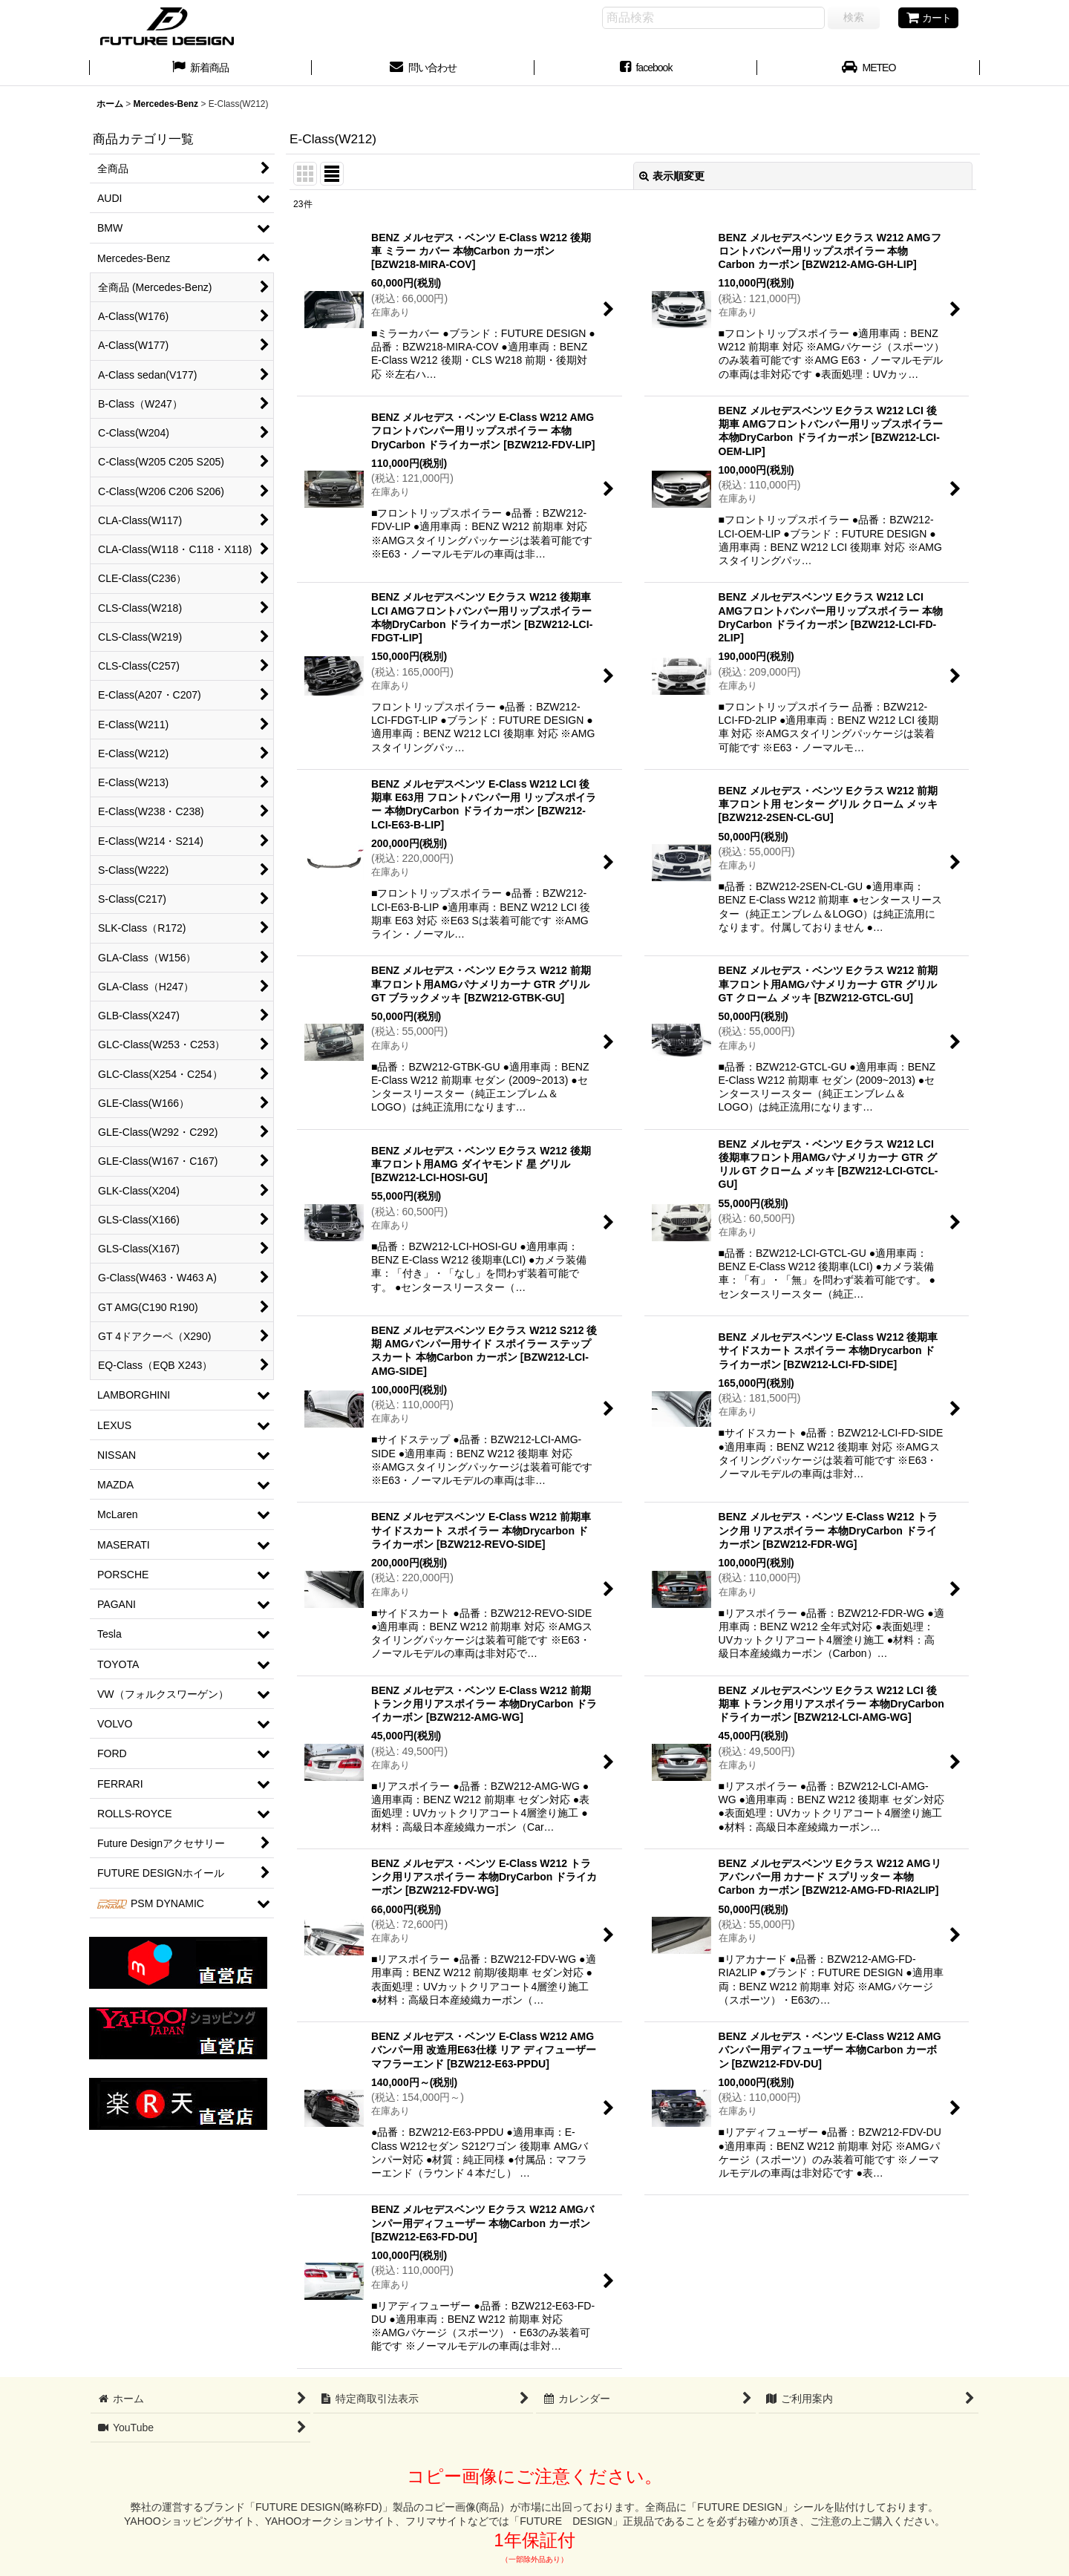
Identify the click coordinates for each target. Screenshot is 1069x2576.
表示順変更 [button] (672, 176)
